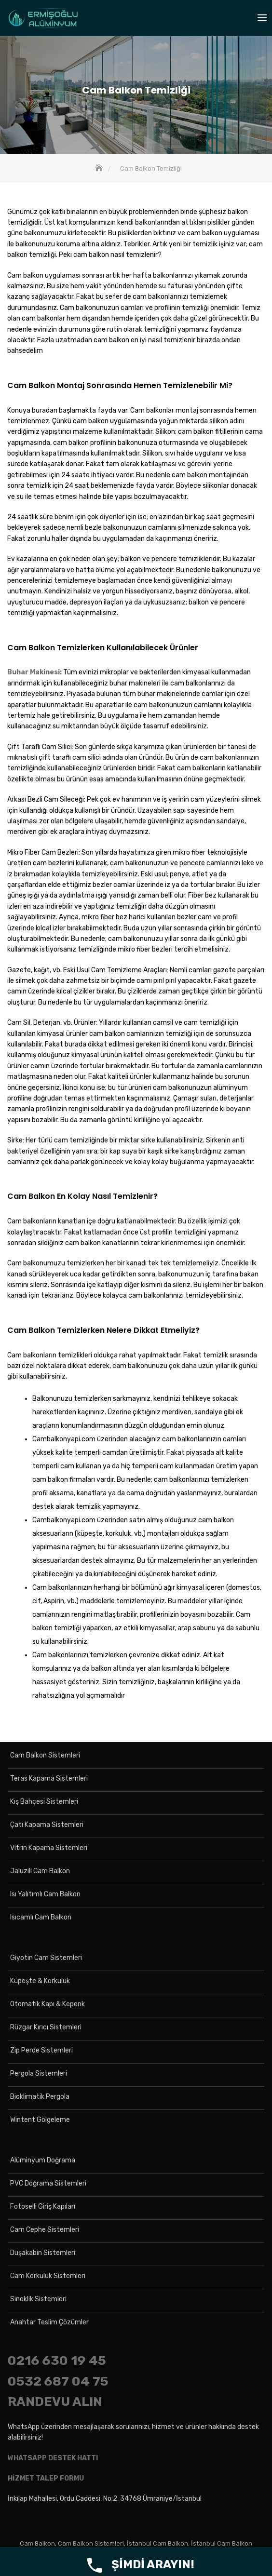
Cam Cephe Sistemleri (44, 2230)
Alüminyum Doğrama (42, 2160)
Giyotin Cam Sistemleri (46, 1958)
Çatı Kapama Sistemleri (46, 1825)
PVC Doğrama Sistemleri (48, 2183)
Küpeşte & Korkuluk (40, 1981)
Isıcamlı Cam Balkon (40, 1917)
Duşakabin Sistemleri (42, 2253)
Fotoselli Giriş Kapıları (42, 2206)
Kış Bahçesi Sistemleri (44, 1802)
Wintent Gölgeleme (40, 2120)
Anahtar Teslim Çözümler (49, 2322)
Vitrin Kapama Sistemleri (48, 1848)
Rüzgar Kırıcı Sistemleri (46, 2027)
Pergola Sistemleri (38, 2073)
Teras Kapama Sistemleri (49, 1778)
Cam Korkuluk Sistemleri (47, 2276)
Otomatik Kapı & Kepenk (47, 2004)
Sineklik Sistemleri (38, 2299)
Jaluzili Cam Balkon (40, 1871)
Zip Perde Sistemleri (41, 2050)
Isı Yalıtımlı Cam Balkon (45, 1894)
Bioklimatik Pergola (39, 2097)
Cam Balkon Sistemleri (45, 1755)
